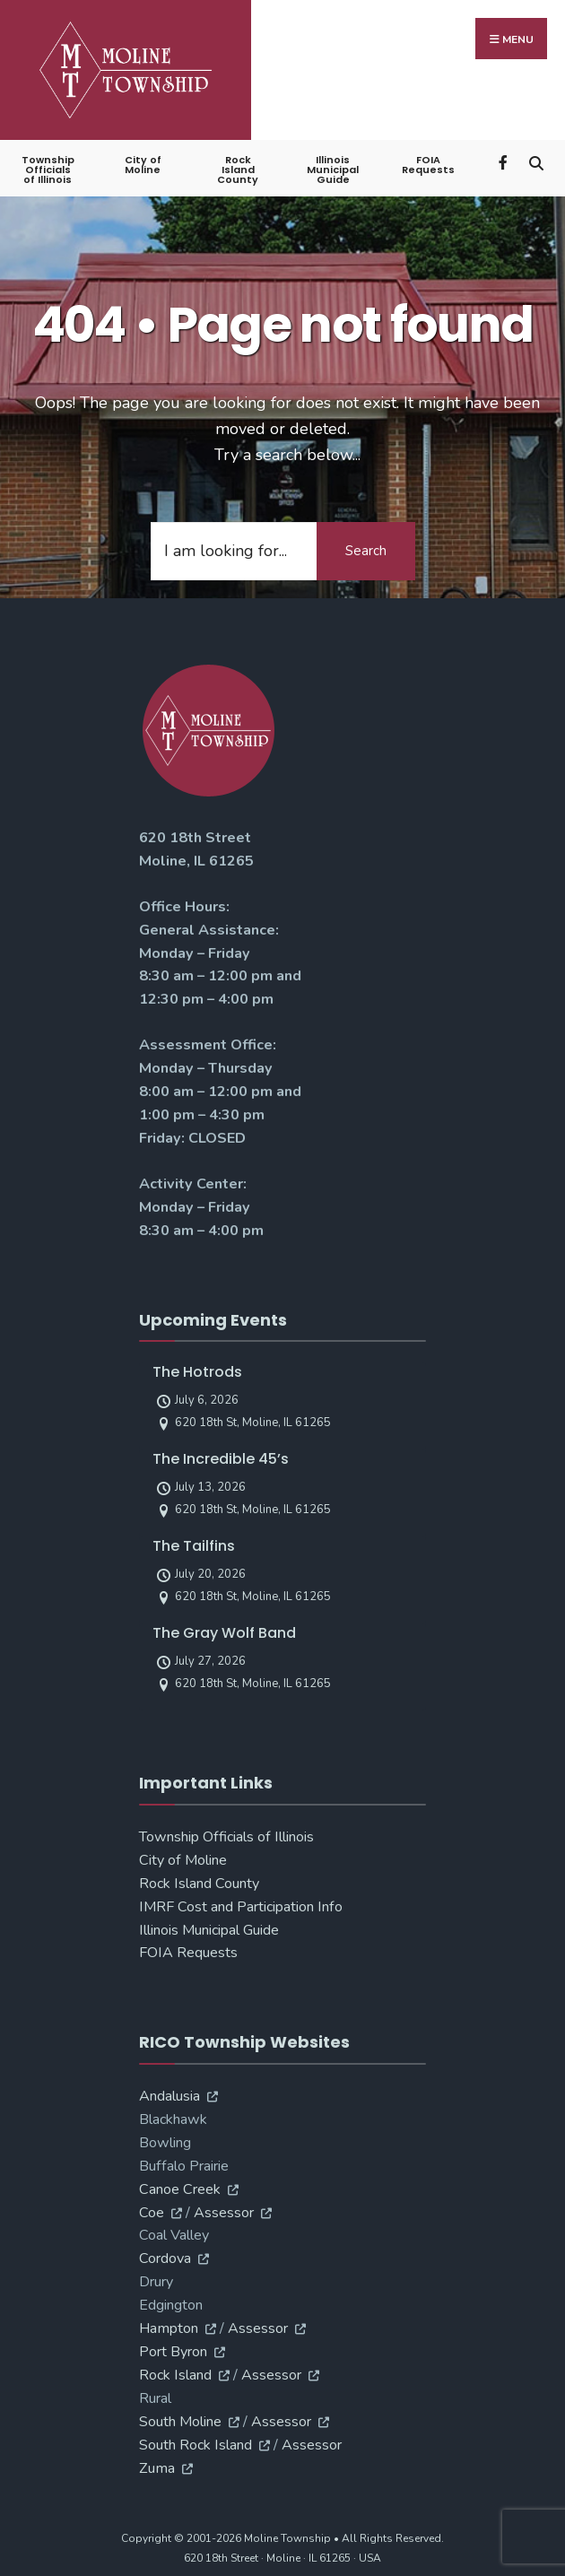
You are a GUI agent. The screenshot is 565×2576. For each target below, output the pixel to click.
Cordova (165, 2258)
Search (366, 551)
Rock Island (175, 2375)
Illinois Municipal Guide (333, 169)
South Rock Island (195, 2445)
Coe (151, 2213)
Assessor (224, 2213)
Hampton (168, 2328)
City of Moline (143, 164)
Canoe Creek (180, 2189)
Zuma (157, 2468)
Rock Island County (237, 169)
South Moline (180, 2422)
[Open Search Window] (536, 161)
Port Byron (173, 2352)
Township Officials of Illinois (48, 169)
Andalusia (169, 2096)
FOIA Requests (428, 164)
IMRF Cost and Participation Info (241, 1907)
